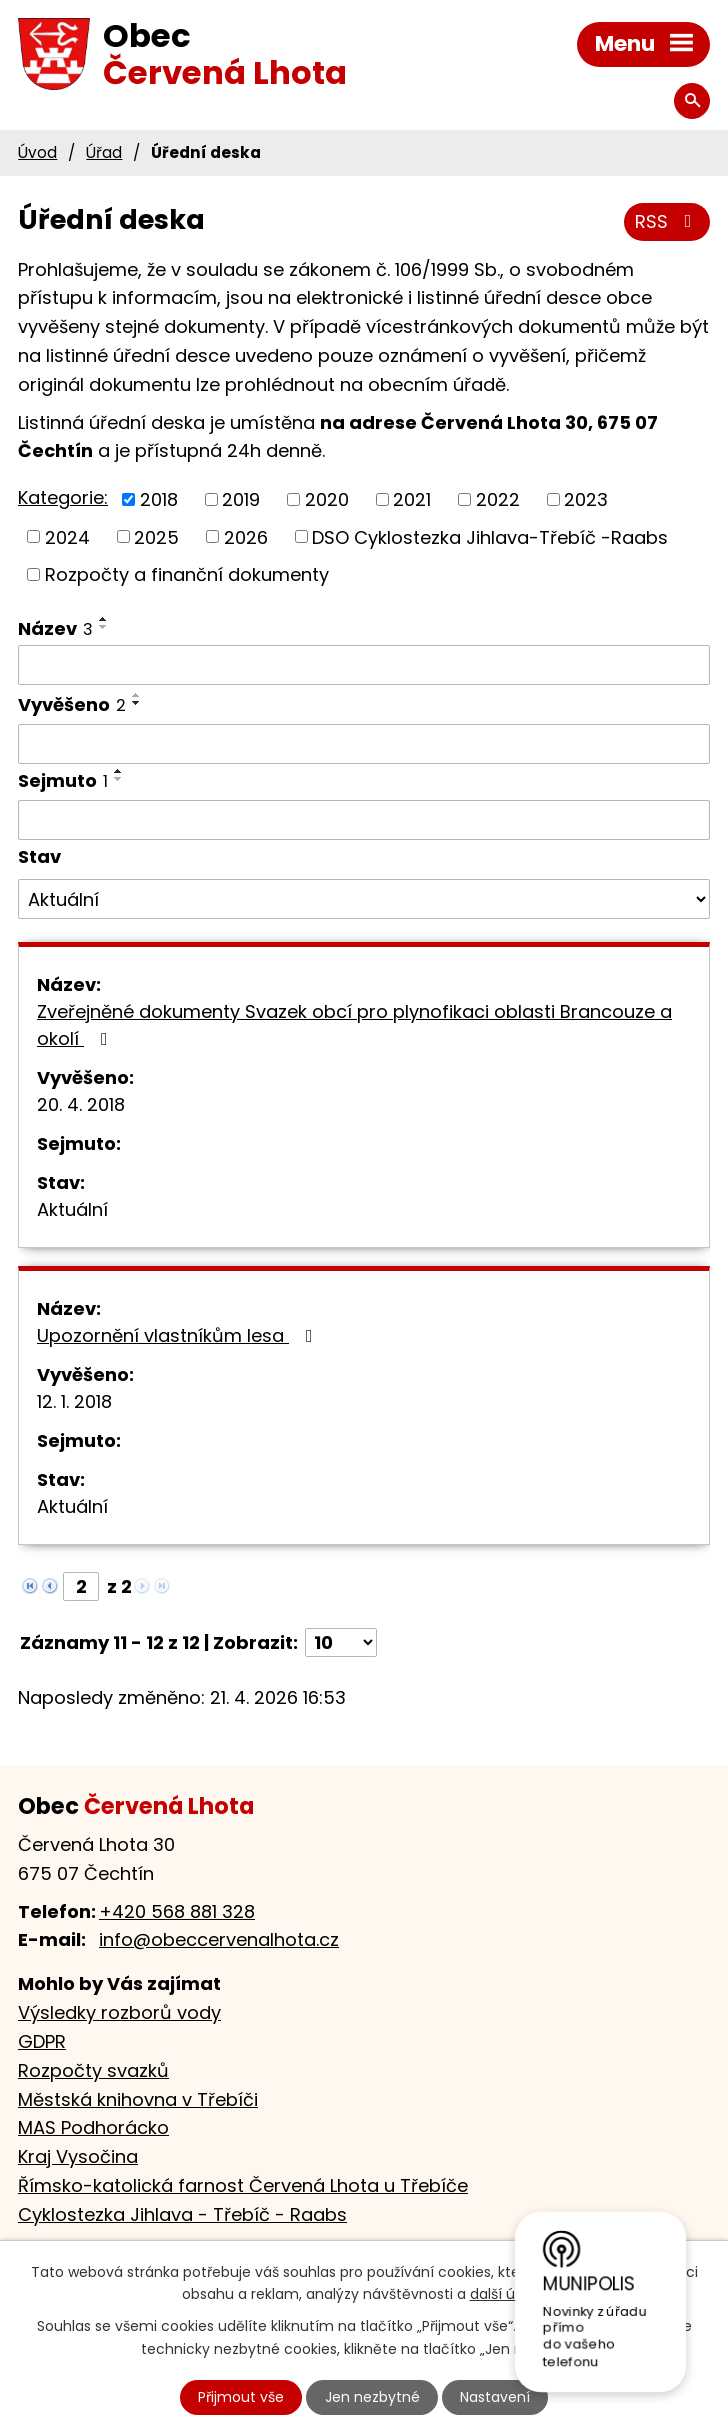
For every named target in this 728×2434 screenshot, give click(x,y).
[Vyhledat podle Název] (364, 665)
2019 (241, 499)
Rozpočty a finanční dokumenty (187, 574)
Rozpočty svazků (93, 2070)
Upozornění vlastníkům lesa (179, 1335)
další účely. (508, 2295)
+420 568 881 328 (177, 1911)
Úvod (37, 152)
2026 (246, 536)
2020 (327, 499)
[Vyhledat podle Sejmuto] (364, 820)
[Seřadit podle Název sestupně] (104, 627)
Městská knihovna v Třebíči (138, 2099)
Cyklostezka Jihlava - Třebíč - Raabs (182, 2214)
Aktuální (72, 1209)
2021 (412, 499)
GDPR (42, 2041)
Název (55, 628)
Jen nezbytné (372, 2397)
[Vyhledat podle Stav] (364, 899)
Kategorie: (63, 497)
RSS (667, 221)
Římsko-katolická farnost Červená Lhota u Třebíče (243, 2185)
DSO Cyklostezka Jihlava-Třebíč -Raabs (490, 536)
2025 (156, 536)
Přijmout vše (241, 2397)
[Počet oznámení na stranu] (341, 1642)
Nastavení (495, 2397)
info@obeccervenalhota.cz (219, 1939)
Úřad (104, 152)
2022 (498, 499)
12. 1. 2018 (74, 1401)
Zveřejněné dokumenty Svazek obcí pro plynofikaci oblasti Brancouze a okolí (354, 1025)
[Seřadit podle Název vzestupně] (104, 619)
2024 (67, 536)
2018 (159, 499)
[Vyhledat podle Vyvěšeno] (364, 744)
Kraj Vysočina (78, 2156)
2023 (586, 499)
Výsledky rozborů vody (119, 2012)
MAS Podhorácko (93, 2127)
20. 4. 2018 (81, 1104)
